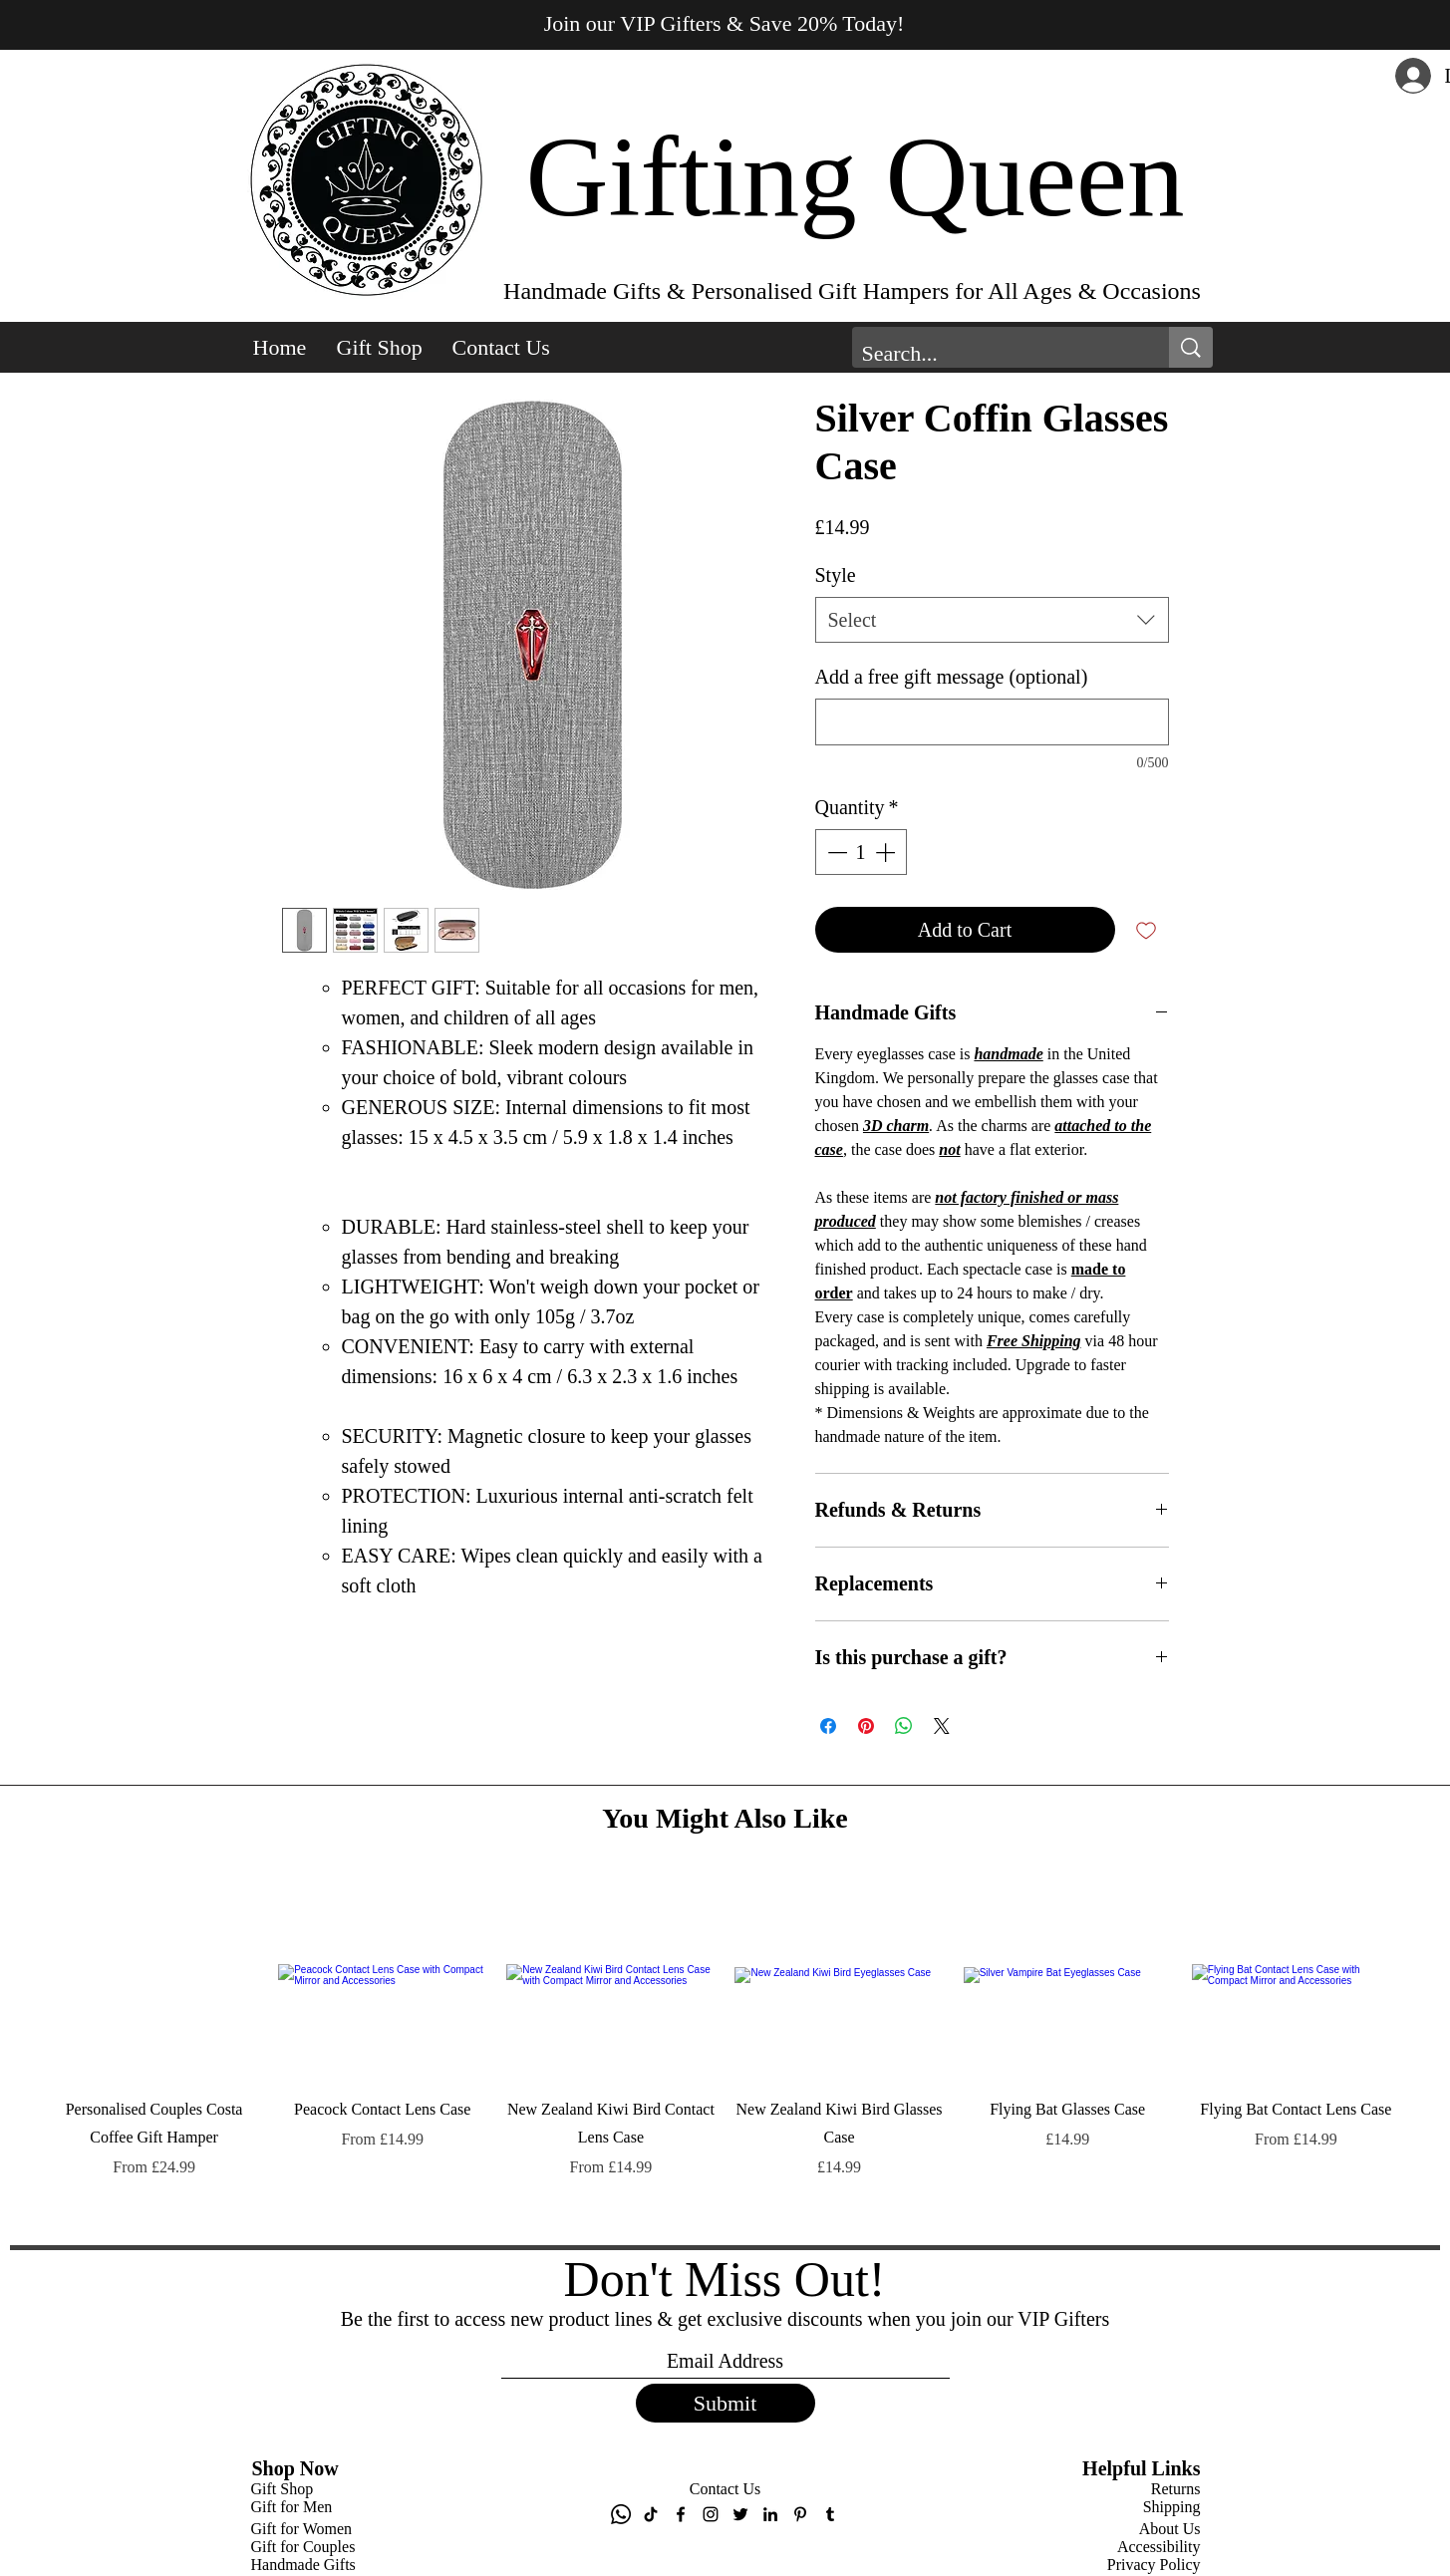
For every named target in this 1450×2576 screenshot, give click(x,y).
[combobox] (992, 620)
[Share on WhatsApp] (904, 1726)
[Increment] (887, 852)
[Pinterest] (800, 2514)
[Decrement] (835, 852)
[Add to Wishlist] (1146, 930)
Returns (1176, 2488)
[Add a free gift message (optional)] (992, 722)
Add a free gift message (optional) (951, 677)
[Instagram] (711, 2514)
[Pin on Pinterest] (866, 1726)
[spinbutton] (861, 852)
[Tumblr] (830, 2514)
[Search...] (994, 354)
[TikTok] (651, 2514)
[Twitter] (740, 2514)
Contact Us (725, 2488)
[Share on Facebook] (828, 1726)
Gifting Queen (854, 177)
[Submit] (725, 2403)
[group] (725, 2050)
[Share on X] (942, 1726)
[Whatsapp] (621, 2514)
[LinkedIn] (770, 2514)
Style (835, 575)
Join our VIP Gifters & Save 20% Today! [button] (724, 23)
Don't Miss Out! (725, 2279)
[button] (379, 348)
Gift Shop (282, 2488)
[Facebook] (681, 2514)
